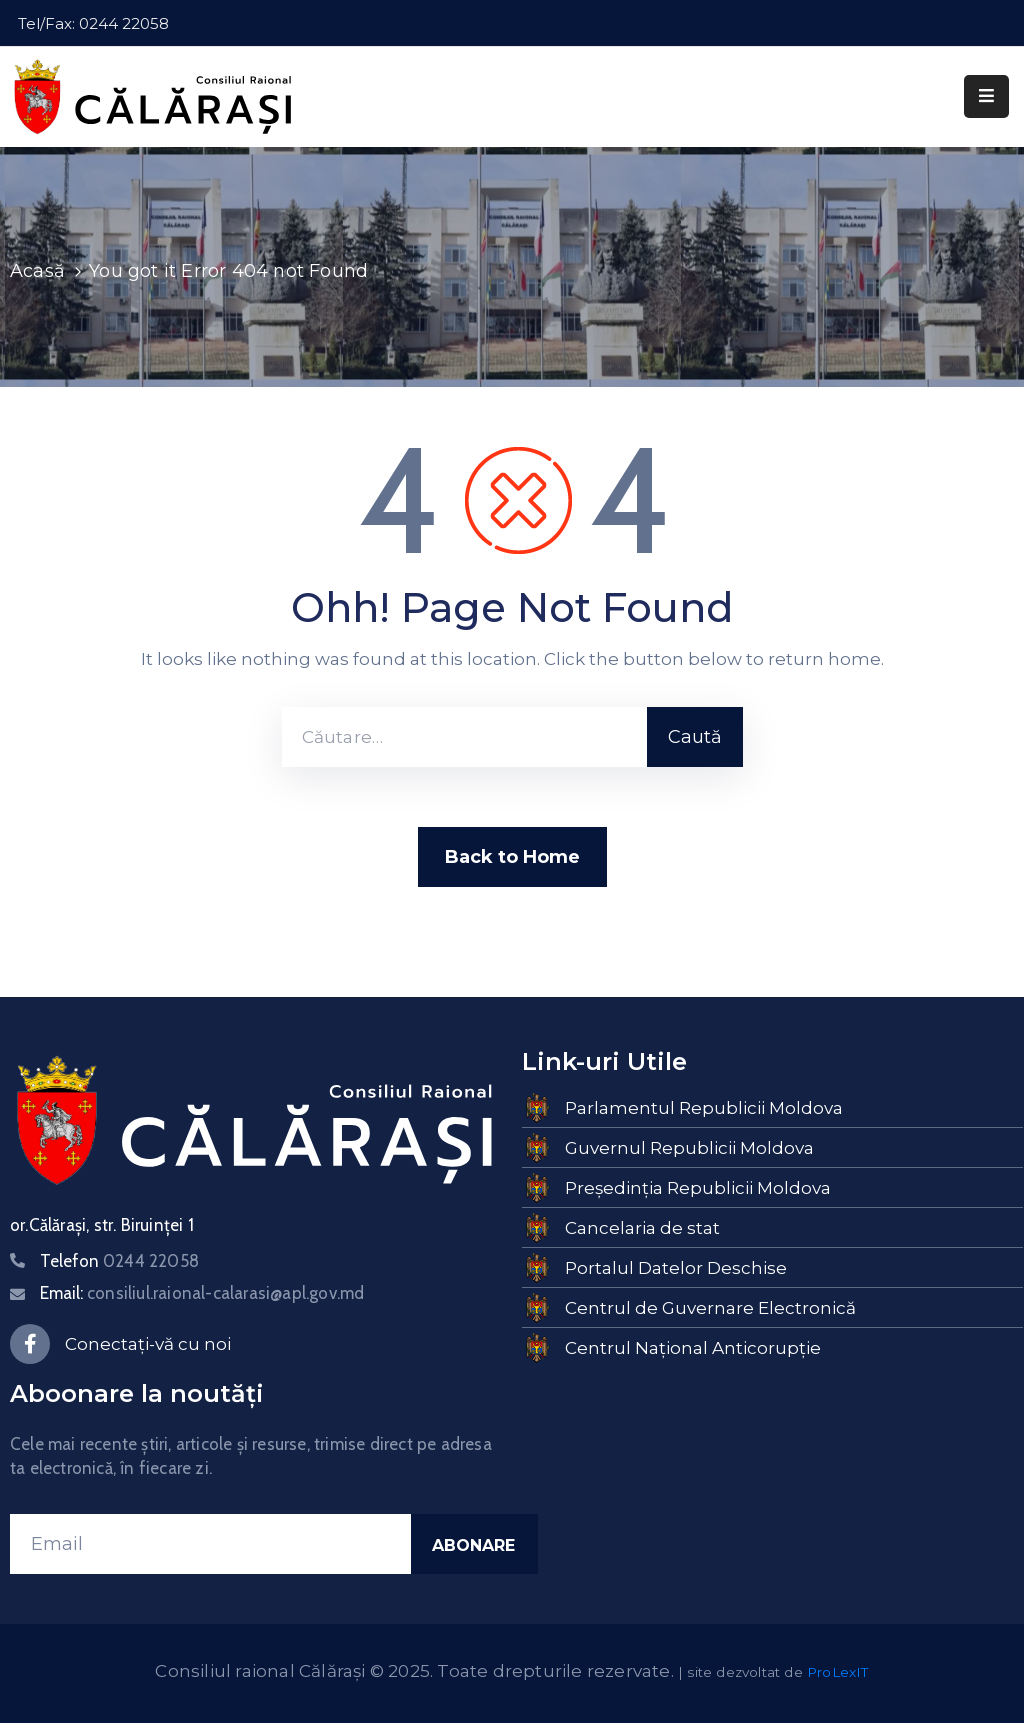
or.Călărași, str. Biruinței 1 (102, 1225)
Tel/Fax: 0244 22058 (93, 23)
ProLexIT (838, 1672)
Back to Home (512, 857)
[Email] (210, 1544)
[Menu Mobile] (986, 96)
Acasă (37, 271)
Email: (202, 1293)
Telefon (119, 1261)
